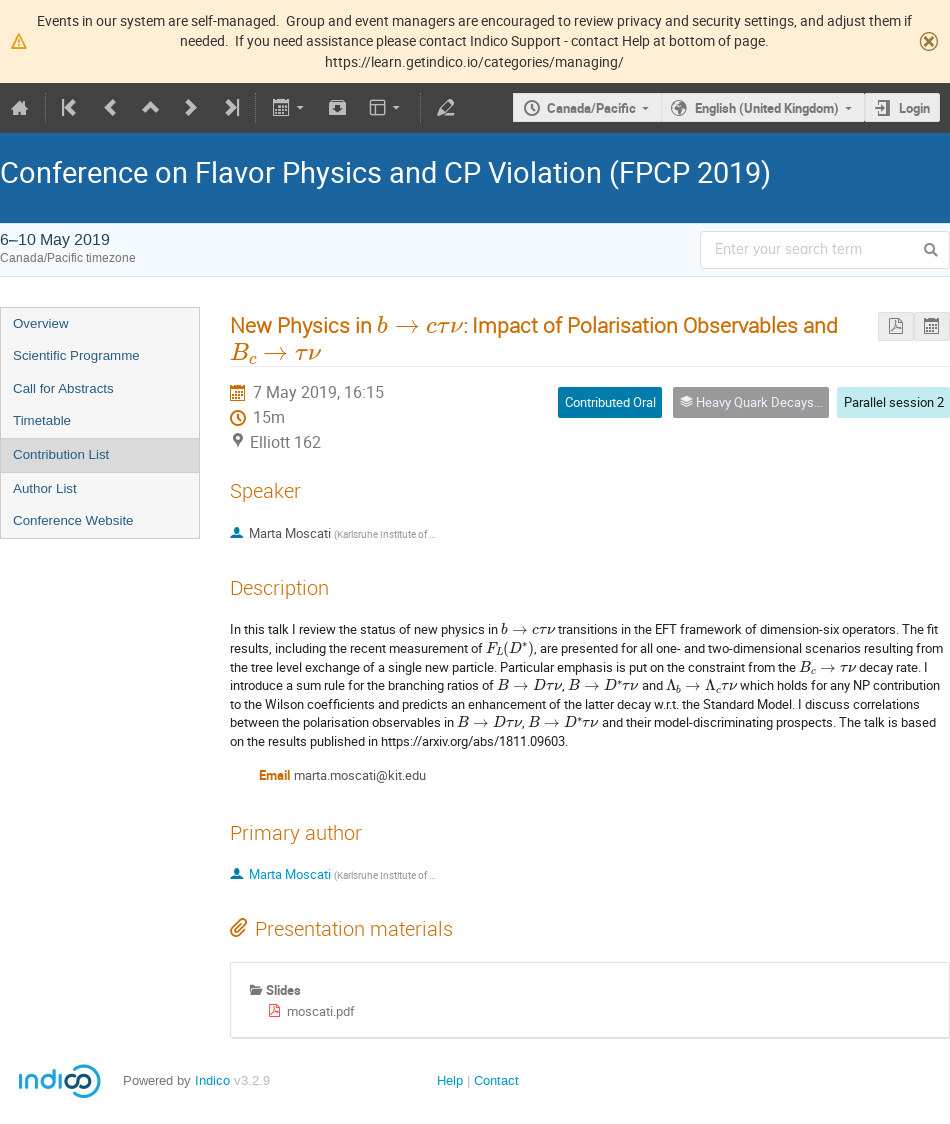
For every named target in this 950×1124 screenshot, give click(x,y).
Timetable (42, 420)
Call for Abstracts (63, 388)
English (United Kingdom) (767, 108)
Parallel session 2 (894, 402)
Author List (45, 488)
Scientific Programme (76, 355)
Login (914, 108)
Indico (212, 1080)
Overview (41, 323)
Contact (496, 1080)
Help (450, 1080)
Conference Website (73, 520)
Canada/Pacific (591, 108)
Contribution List (61, 454)
